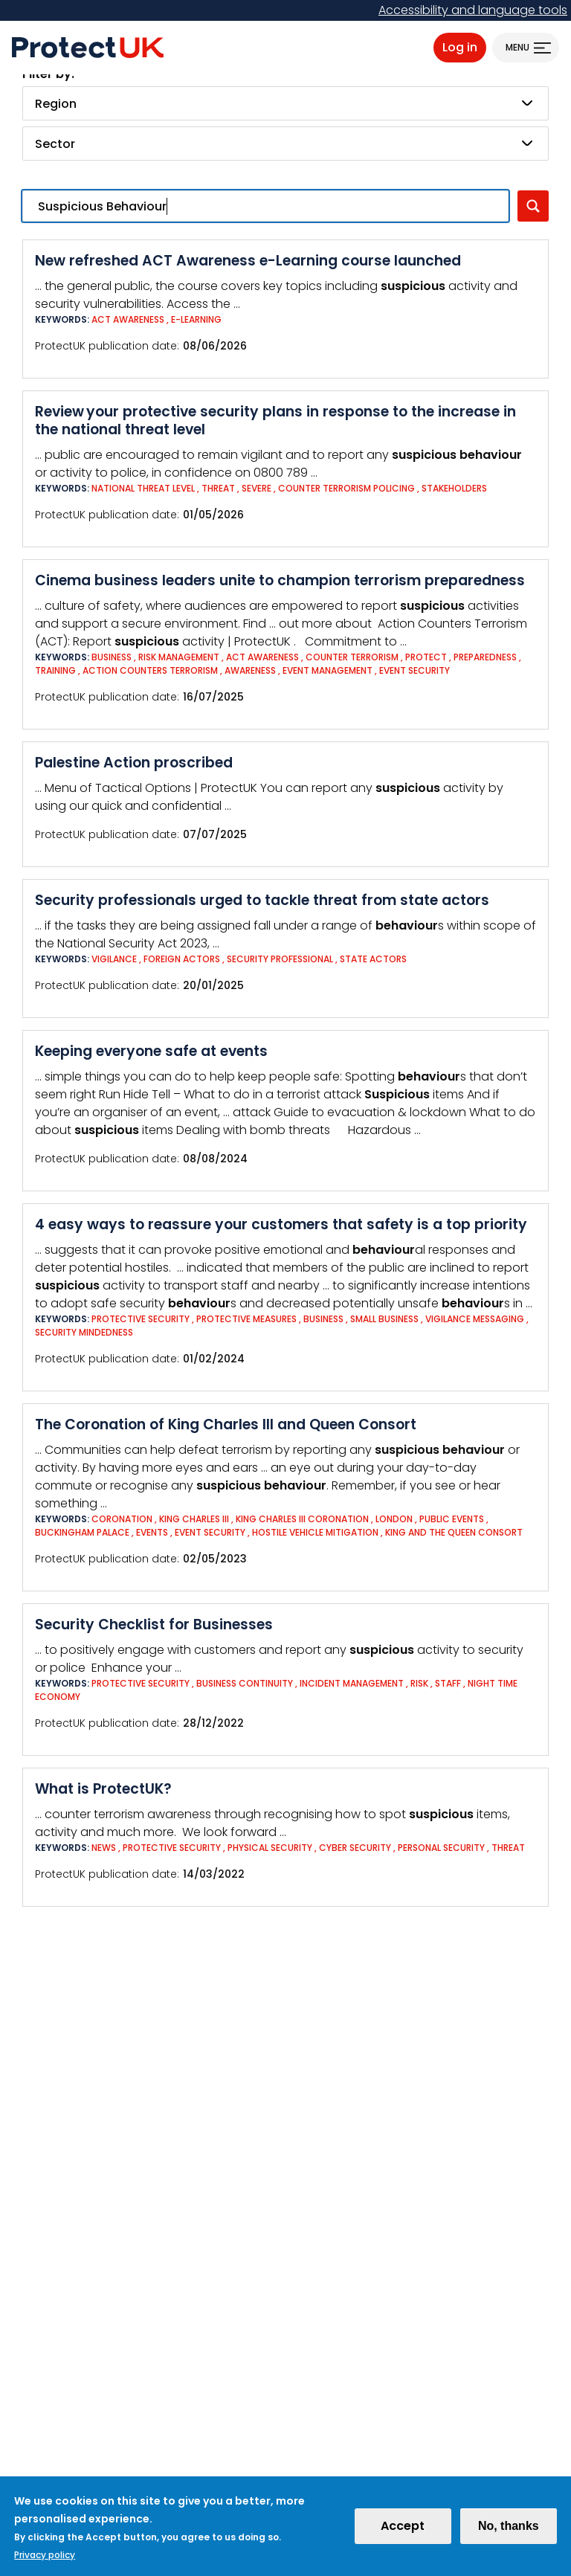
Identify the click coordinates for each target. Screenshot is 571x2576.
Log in (459, 47)
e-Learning (196, 319)
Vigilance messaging (475, 1319)
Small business (384, 1319)
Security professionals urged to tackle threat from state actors (262, 900)
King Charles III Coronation (302, 1519)
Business (111, 657)
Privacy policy (44, 2559)
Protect (426, 657)
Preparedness (486, 657)
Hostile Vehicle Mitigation (315, 1532)
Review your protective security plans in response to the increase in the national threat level (275, 420)
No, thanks (508, 2530)
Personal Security (441, 1847)
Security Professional (280, 959)
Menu (517, 47)
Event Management (327, 670)
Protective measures (246, 1319)
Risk (420, 1683)
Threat (218, 488)
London (394, 1519)
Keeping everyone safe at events (151, 1051)
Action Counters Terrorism (150, 670)
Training (55, 670)
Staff (448, 1683)
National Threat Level (143, 488)
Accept (403, 2530)
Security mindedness (84, 1332)
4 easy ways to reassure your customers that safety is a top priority (281, 1224)
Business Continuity (244, 1683)
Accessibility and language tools (472, 10)
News (103, 1847)
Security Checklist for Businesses (154, 1624)
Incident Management (352, 1683)
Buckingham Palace (83, 1532)
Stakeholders (454, 488)
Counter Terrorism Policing (346, 488)
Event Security (414, 670)
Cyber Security (355, 1847)
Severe (256, 488)
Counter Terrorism (352, 657)
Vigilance (114, 959)
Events (152, 1532)
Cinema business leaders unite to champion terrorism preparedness (280, 580)
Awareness (250, 670)
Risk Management (178, 657)
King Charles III (194, 1519)
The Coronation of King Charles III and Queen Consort (225, 1424)
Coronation (121, 1519)
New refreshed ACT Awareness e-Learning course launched (248, 261)
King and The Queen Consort (454, 1532)
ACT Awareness (127, 319)
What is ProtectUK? (103, 1789)
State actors (373, 959)
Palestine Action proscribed (134, 763)
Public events (451, 1519)
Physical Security (270, 1847)
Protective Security (140, 1319)
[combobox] (285, 103)
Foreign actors (181, 959)
